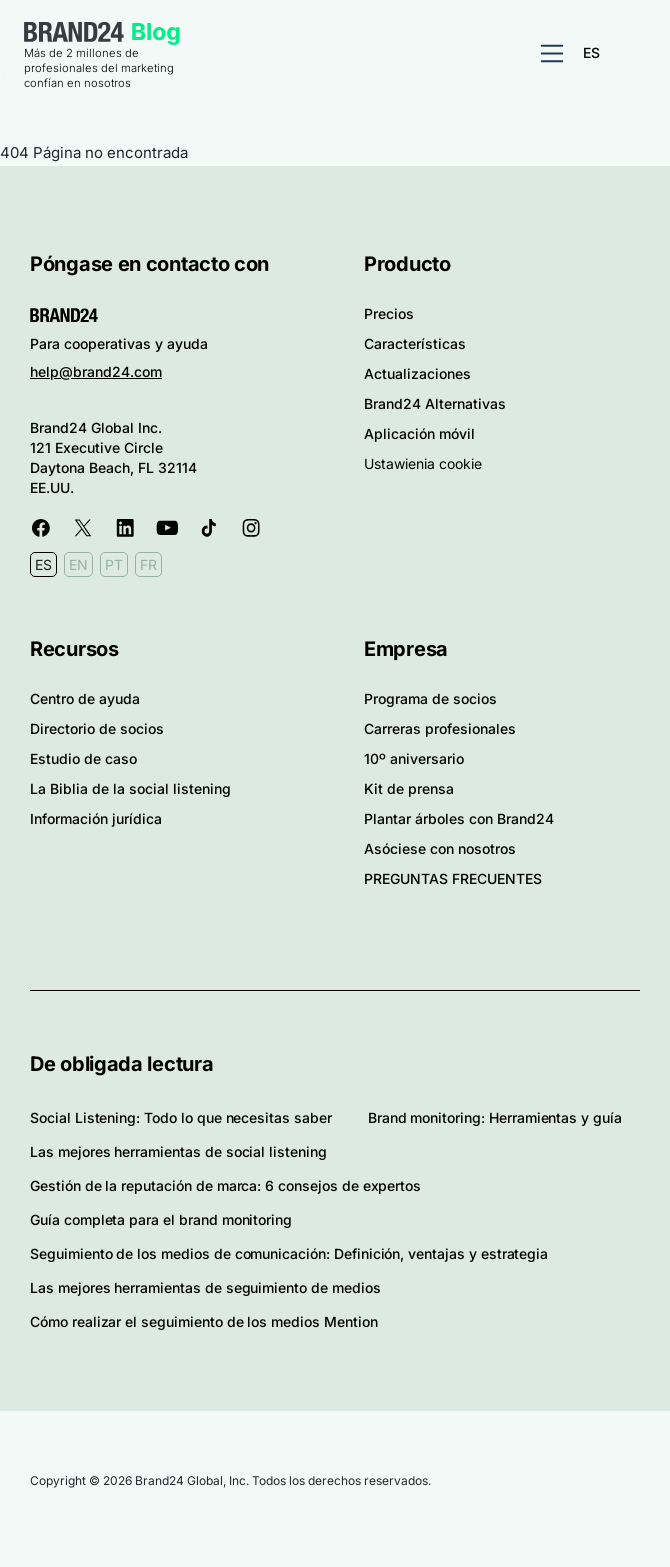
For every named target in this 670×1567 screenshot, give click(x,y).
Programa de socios (430, 698)
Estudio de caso (83, 758)
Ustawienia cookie (423, 463)
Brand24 (74, 32)
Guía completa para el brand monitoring (161, 1219)
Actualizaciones (417, 373)
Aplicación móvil (419, 433)
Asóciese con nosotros (440, 848)
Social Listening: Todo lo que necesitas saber (181, 1117)
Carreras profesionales (440, 728)
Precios (389, 313)
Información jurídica (96, 818)
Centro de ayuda (85, 698)
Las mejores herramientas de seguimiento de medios (205, 1287)
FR (148, 564)
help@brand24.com (96, 371)
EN (78, 564)
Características (415, 343)
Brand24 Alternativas (435, 403)
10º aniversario (414, 758)
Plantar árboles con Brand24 (459, 818)
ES (591, 52)
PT (114, 564)
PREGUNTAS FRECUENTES (453, 878)
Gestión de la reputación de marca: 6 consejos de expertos (225, 1185)
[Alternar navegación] (552, 54)
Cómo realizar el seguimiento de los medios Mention (204, 1321)
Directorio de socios (97, 728)
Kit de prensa (409, 788)
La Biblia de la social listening (130, 788)
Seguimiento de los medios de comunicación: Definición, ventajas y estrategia (289, 1253)
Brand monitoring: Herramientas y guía (495, 1117)
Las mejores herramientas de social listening (178, 1151)
